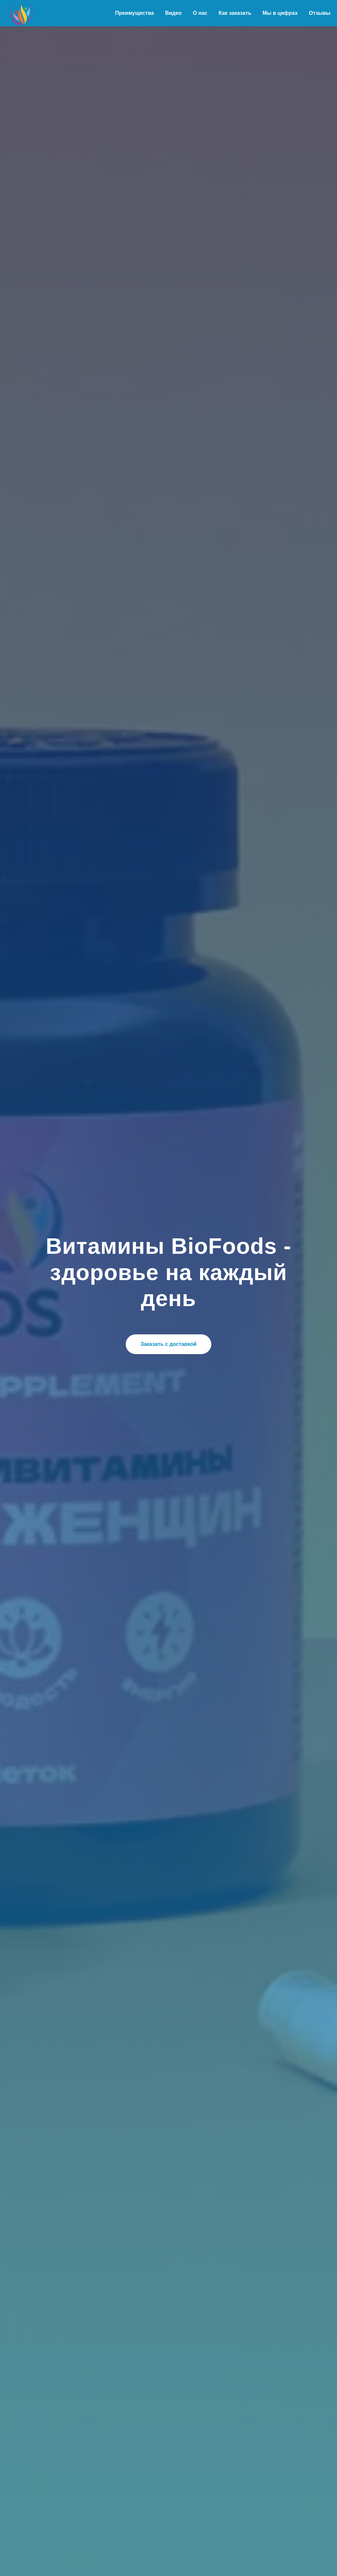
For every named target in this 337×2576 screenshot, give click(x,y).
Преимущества (134, 13)
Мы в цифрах (280, 13)
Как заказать (235, 13)
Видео (173, 13)
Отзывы (319, 13)
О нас (200, 13)
